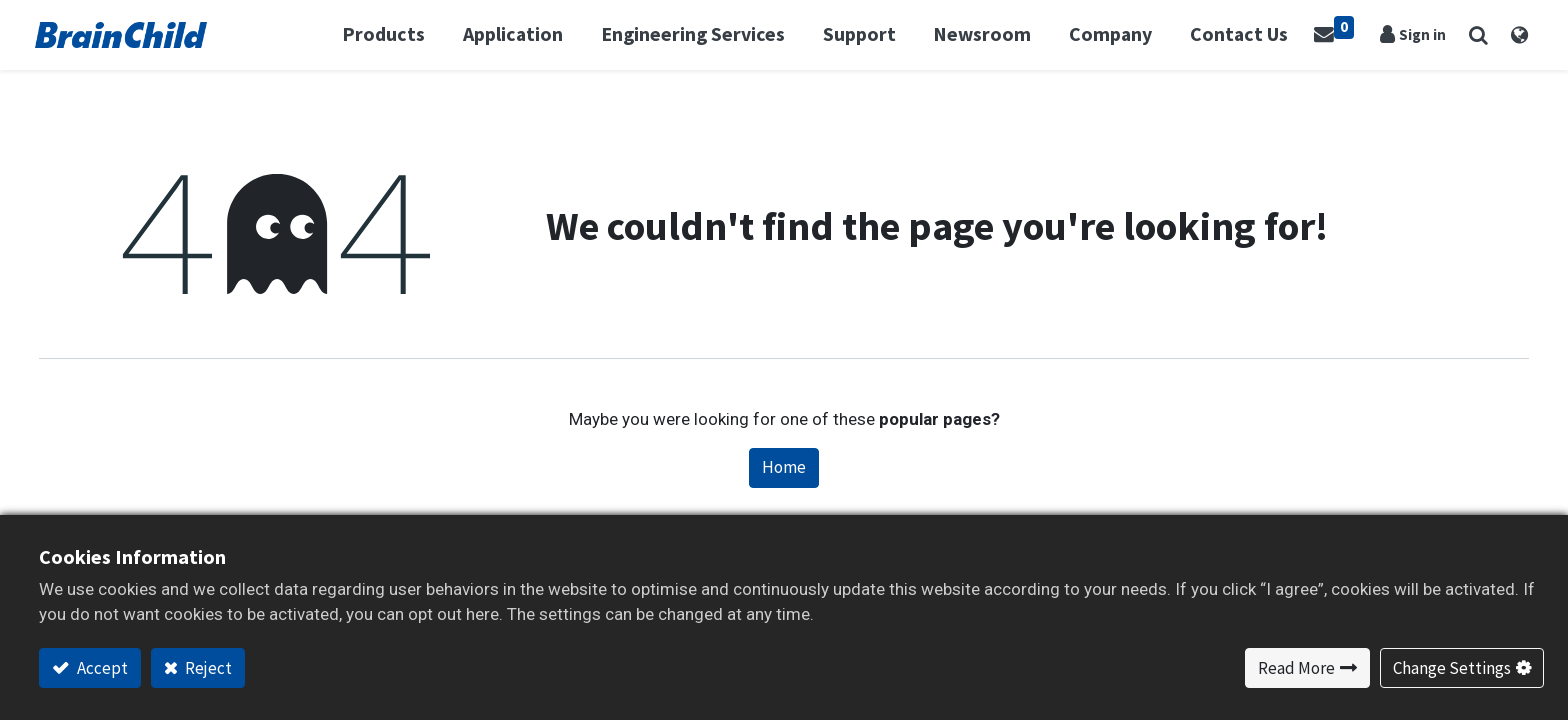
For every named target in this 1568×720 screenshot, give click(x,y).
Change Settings (1452, 668)
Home (784, 467)
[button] (1474, 35)
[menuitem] (1249, 35)
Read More (1296, 668)
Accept (101, 668)
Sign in (1421, 34)
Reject (207, 668)
